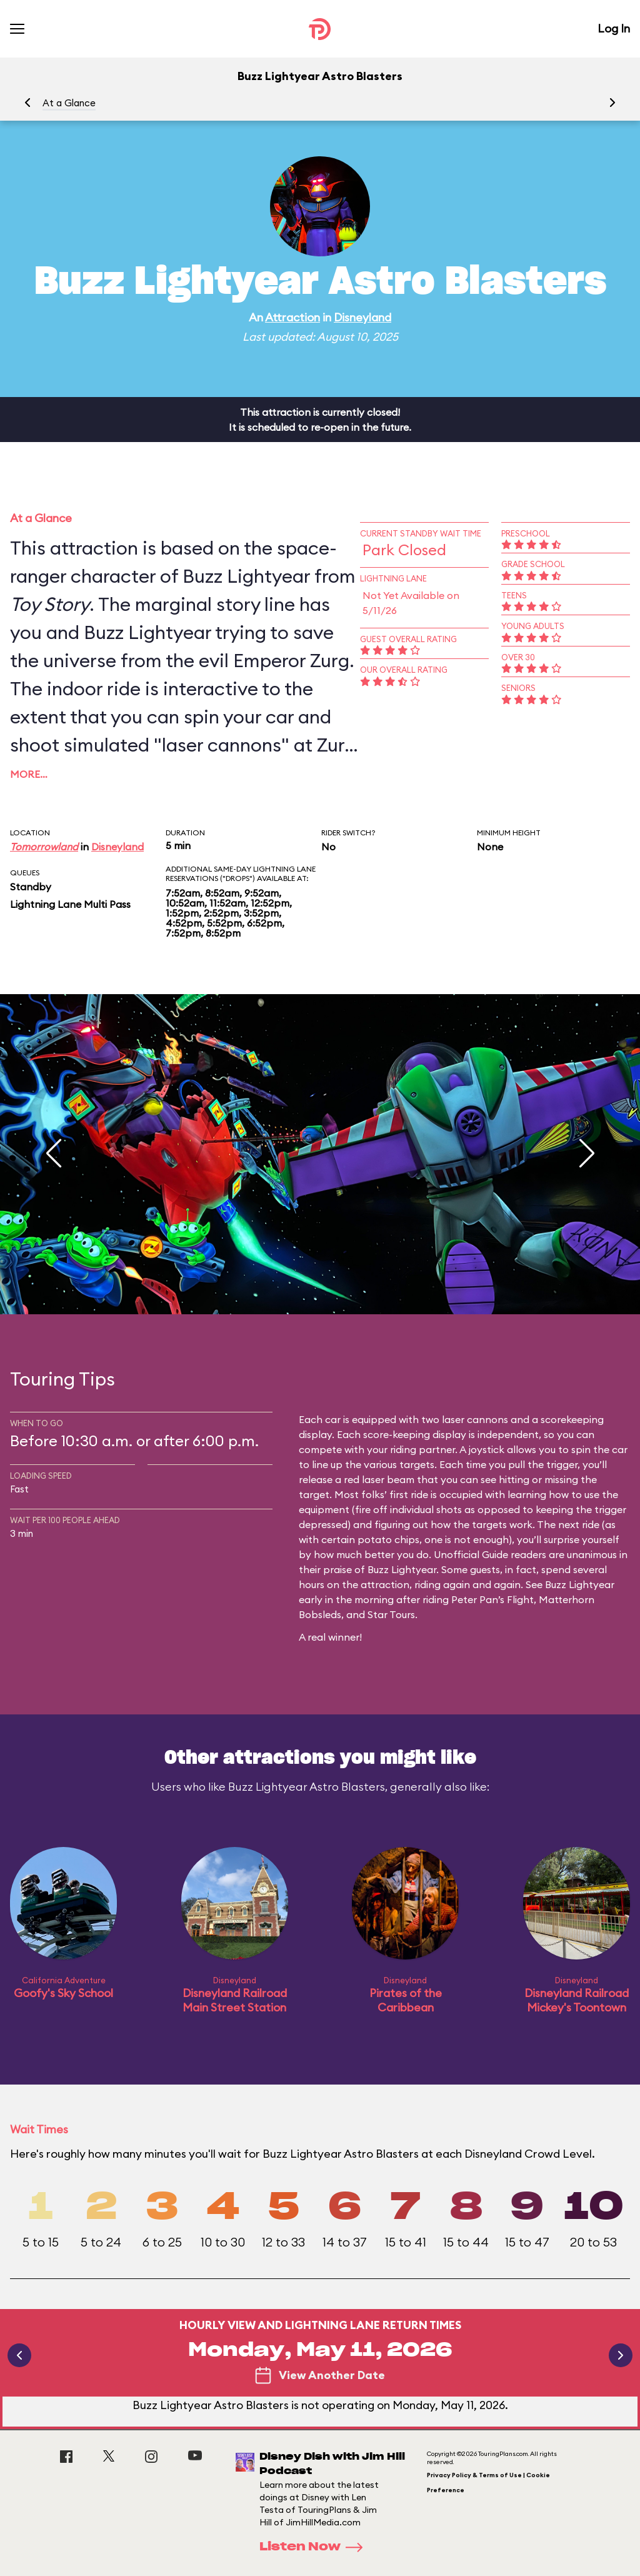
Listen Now (315, 2547)
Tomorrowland (44, 846)
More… (29, 774)
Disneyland (362, 317)
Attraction (292, 317)
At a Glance (69, 103)
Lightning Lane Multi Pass (70, 904)
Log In (614, 28)
